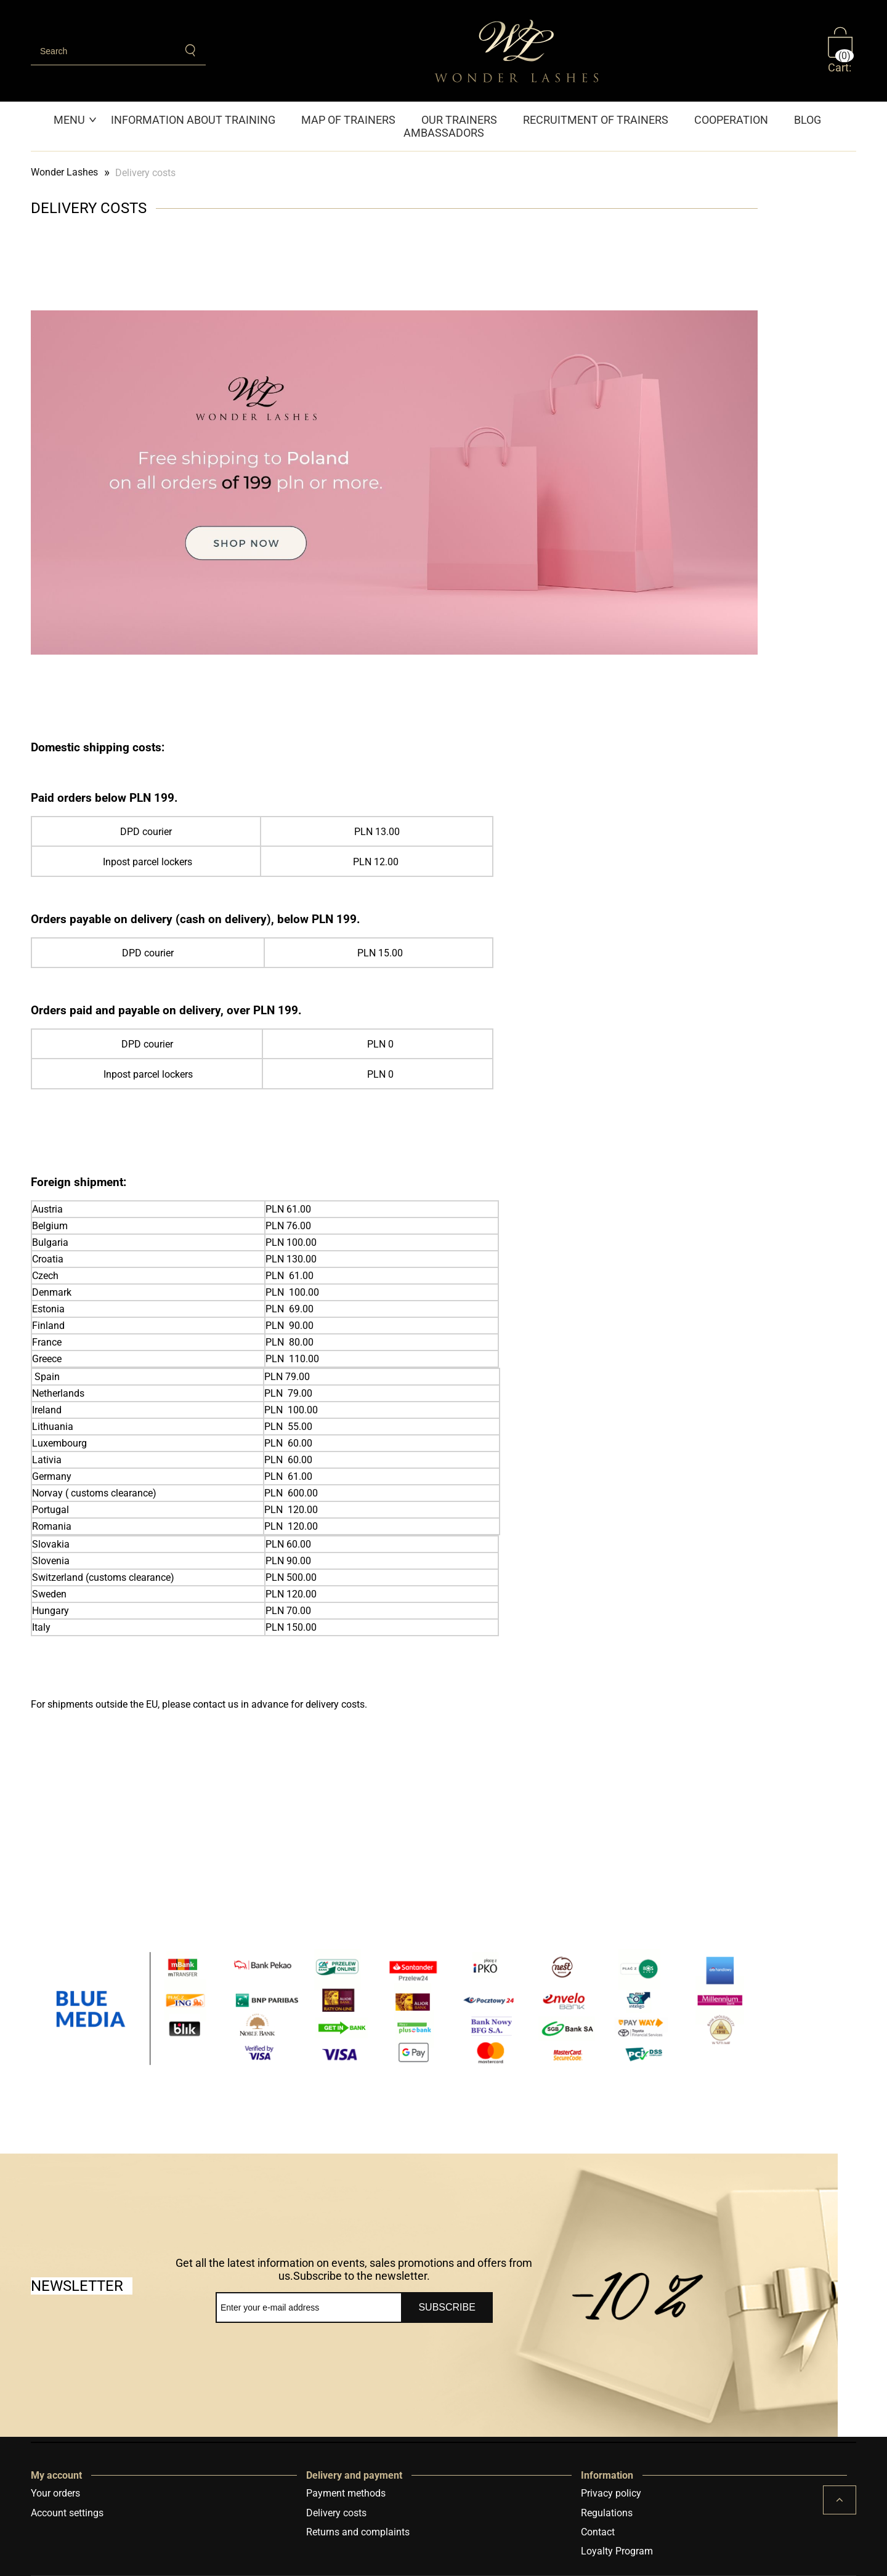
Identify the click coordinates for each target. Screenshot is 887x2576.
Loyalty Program (617, 2551)
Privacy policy (611, 2493)
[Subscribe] (447, 2307)
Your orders (55, 2493)
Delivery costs (336, 2513)
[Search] (190, 50)
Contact (598, 2532)
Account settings (67, 2513)
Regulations (607, 2513)
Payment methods (346, 2493)
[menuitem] (76, 119)
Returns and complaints (358, 2532)
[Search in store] (103, 51)
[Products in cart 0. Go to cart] (842, 50)
